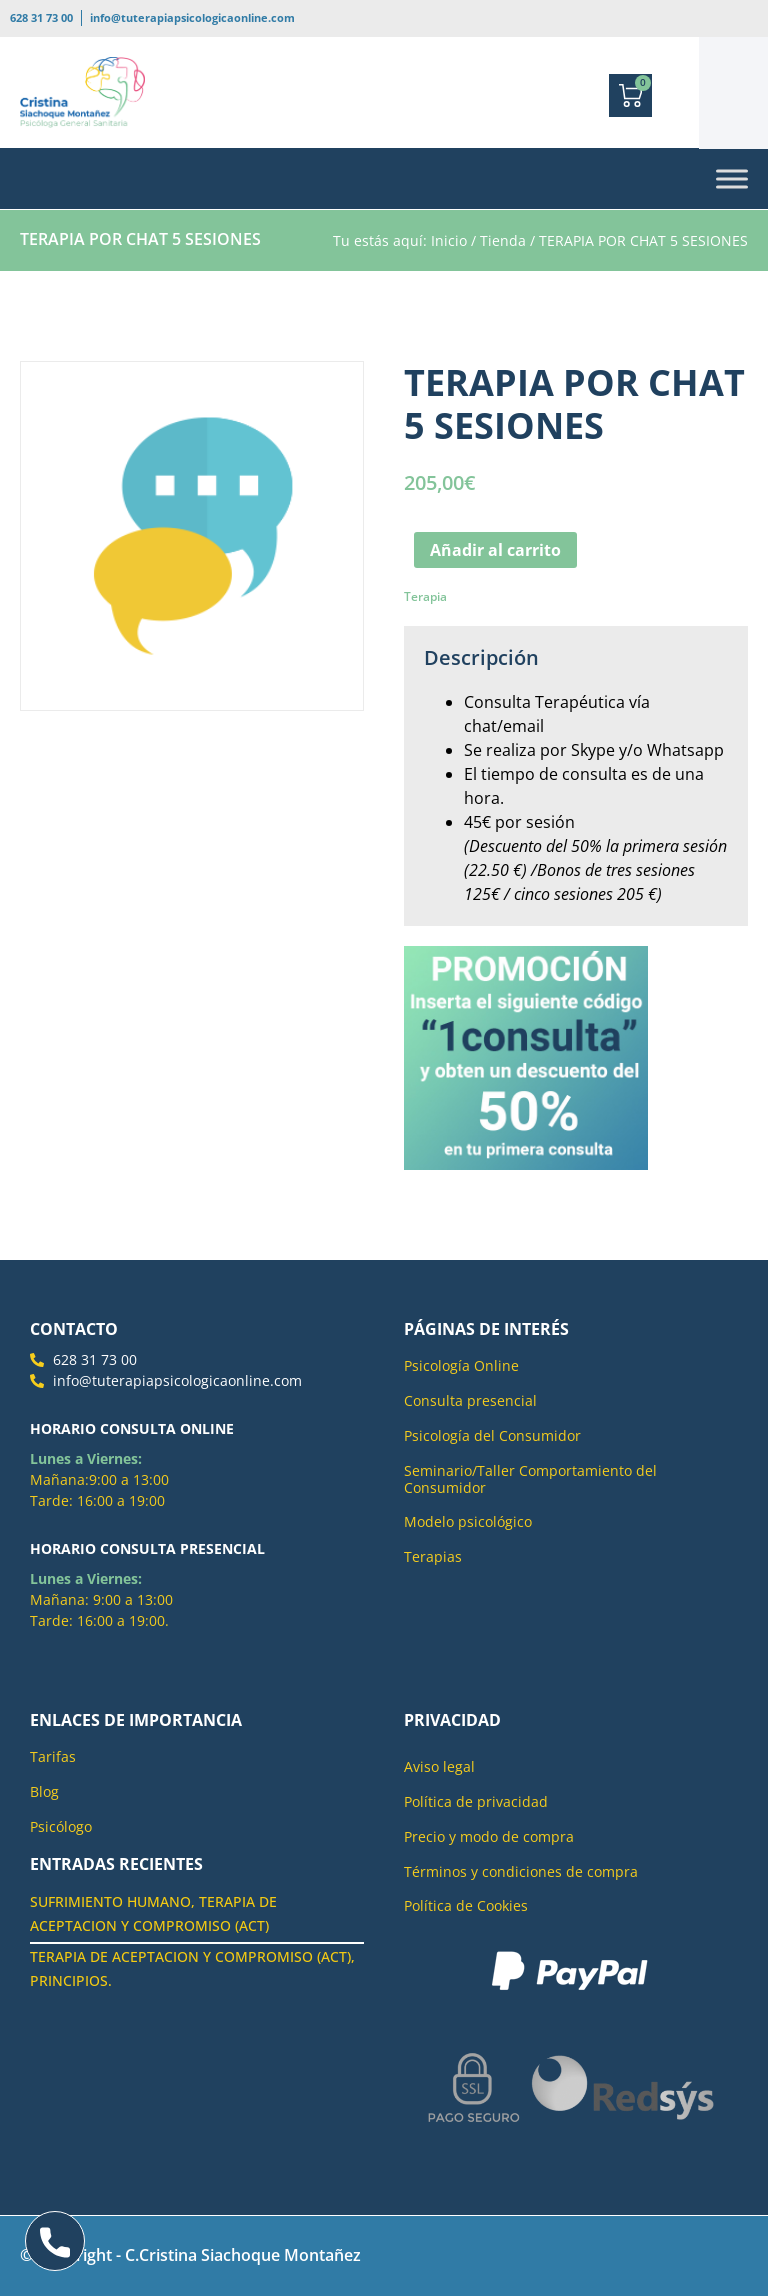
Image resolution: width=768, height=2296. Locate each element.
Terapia (425, 596)
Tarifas (53, 1756)
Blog (44, 1791)
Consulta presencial (470, 1400)
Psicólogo (61, 1826)
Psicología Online (461, 1365)
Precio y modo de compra (489, 1836)
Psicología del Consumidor (492, 1435)
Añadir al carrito (495, 550)
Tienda (503, 240)
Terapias (433, 1556)
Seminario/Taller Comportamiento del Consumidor (530, 1479)
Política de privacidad (476, 1801)
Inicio (449, 240)
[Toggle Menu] (732, 179)
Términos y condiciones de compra (521, 1871)
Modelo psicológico (468, 1521)
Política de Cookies (466, 1905)
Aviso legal (439, 1766)
